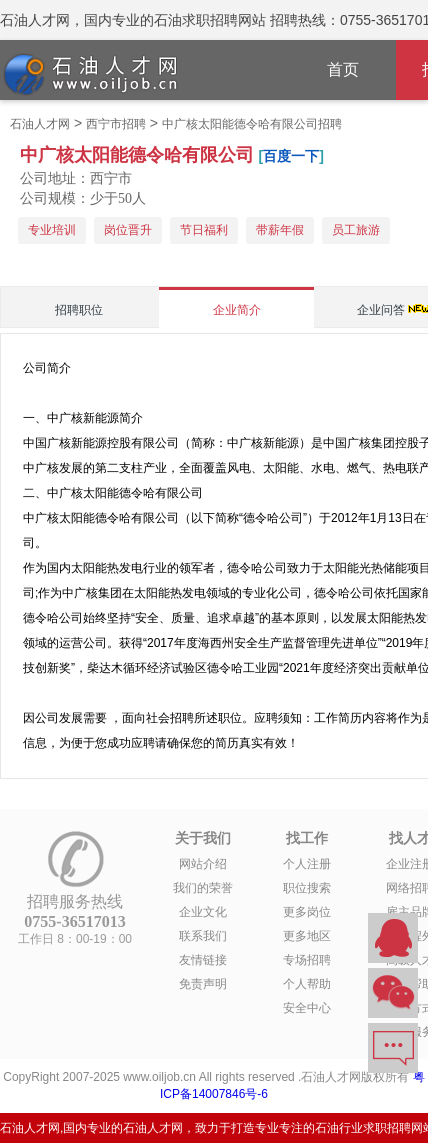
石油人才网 (40, 124)
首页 (343, 69)
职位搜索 (307, 888)
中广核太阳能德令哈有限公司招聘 (252, 124)
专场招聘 (307, 960)
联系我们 (203, 936)
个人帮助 (307, 984)
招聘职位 (79, 310)
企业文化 (203, 912)
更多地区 (307, 936)
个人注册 (307, 864)
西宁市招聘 (116, 124)
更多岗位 (307, 912)
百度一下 (291, 156)
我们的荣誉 (203, 888)
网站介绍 (203, 864)
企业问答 (381, 310)
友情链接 (203, 960)
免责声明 (203, 984)
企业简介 (237, 310)
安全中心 (307, 1008)
